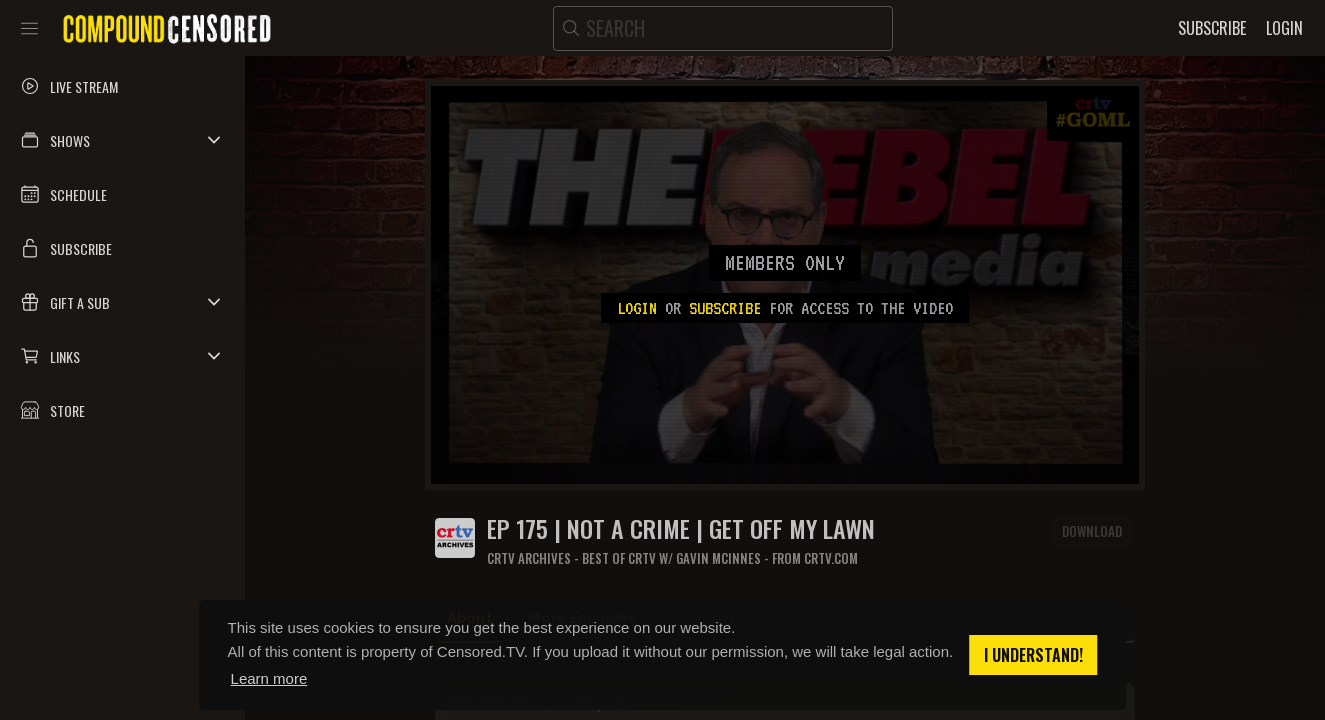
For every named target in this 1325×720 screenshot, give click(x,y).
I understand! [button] (1033, 655)
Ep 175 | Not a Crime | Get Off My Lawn (681, 528)
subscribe (725, 308)
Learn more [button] (269, 678)
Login (637, 308)
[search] (723, 28)
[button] (122, 140)
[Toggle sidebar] (29, 28)
